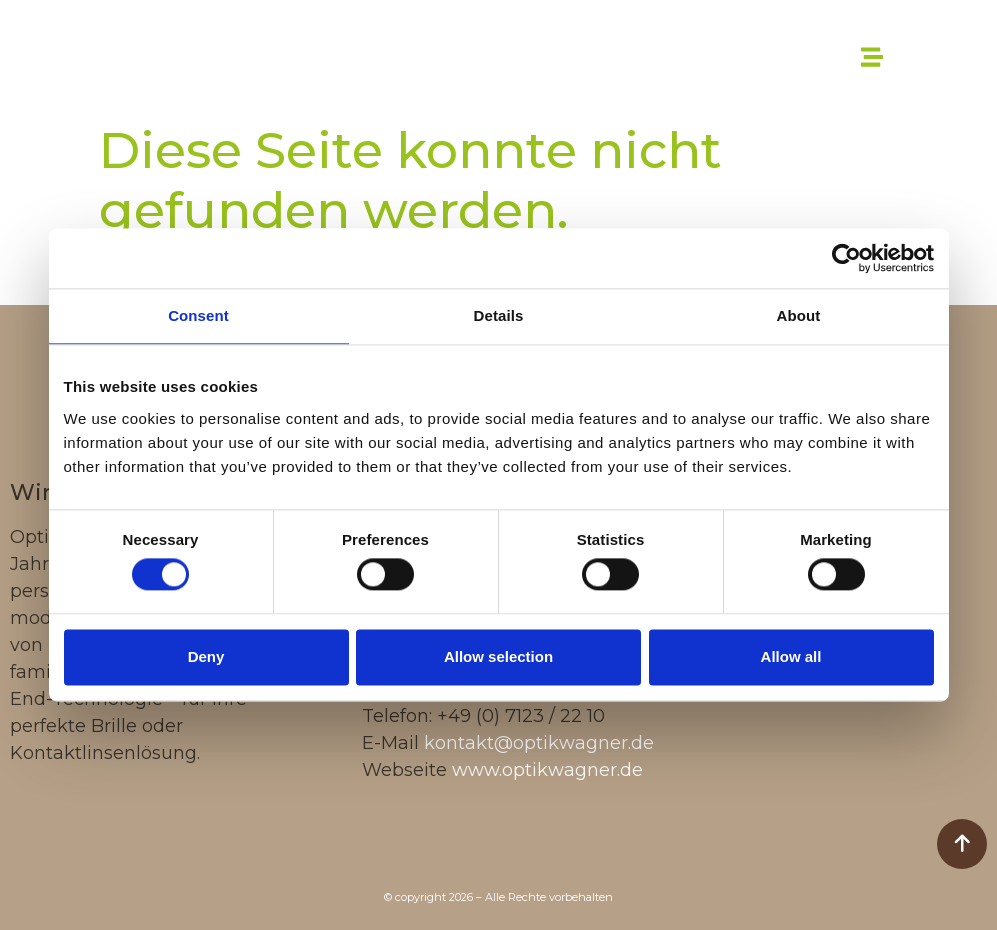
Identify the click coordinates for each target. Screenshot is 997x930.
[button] (872, 56)
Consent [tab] (198, 315)
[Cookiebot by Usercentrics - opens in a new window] (846, 258)
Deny (206, 656)
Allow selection (498, 656)
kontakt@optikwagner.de (539, 743)
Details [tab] (499, 315)
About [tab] (799, 315)
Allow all (791, 656)
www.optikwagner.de (547, 770)
